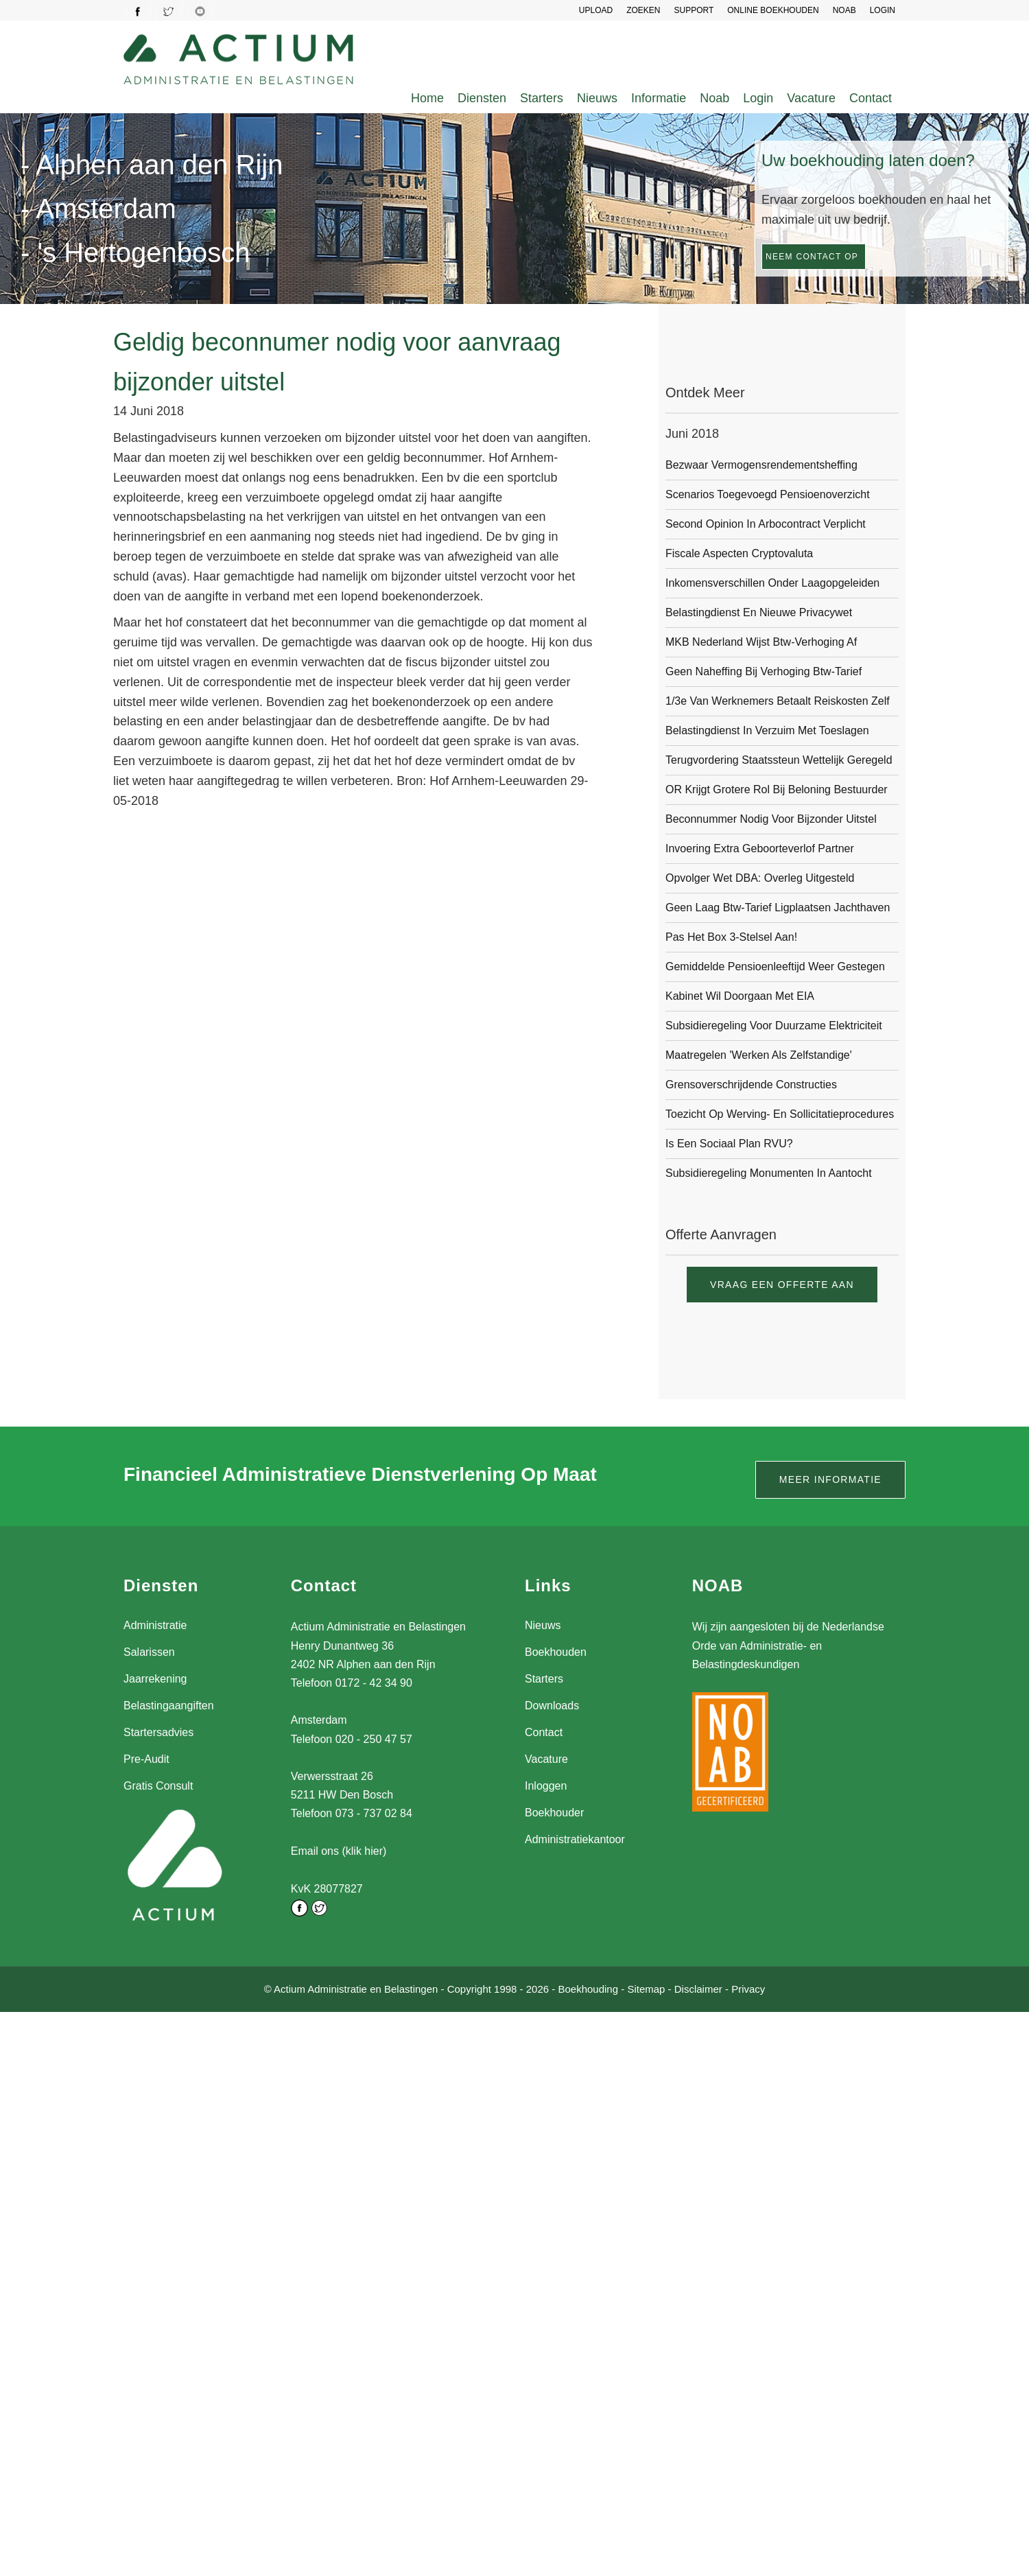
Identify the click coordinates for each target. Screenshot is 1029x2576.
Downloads (552, 1705)
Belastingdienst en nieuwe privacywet (758, 612)
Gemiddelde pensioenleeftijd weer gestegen (775, 966)
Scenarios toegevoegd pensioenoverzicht (767, 494)
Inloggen (546, 1786)
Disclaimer (698, 1987)
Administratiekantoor (575, 1839)
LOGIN (882, 10)
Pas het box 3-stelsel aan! (731, 937)
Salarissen (149, 1652)
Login (758, 98)
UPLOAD (596, 10)
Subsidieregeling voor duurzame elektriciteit (773, 1025)
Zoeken (643, 10)
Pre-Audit (146, 1759)
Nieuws (597, 98)
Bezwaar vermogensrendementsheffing (761, 465)
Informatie (658, 98)
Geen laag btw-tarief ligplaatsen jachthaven (777, 907)
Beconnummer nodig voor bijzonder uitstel (771, 819)
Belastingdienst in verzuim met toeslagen (767, 730)
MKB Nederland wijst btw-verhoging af (761, 642)
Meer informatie (830, 1479)
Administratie (155, 1625)
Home (427, 98)
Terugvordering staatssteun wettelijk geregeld (778, 760)
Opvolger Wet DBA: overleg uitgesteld (759, 878)
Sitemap (646, 1987)
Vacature (811, 98)
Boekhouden (556, 1652)
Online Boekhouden (772, 10)
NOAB (844, 10)
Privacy (748, 1987)
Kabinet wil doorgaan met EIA (739, 996)
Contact (870, 98)
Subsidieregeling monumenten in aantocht (768, 1173)
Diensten (482, 98)
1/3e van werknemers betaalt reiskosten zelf (777, 701)
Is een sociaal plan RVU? (729, 1143)
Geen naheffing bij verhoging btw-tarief (763, 671)
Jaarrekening (155, 1679)
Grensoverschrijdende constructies (751, 1084)
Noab (714, 98)
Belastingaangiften (168, 1705)
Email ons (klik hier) (339, 1851)
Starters (541, 98)
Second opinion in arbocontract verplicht (765, 524)
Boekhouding (588, 1987)
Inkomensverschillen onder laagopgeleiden (772, 583)
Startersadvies (158, 1732)
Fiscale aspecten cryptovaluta (739, 553)
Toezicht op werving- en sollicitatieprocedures (779, 1114)
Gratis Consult (158, 1786)
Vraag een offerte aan (782, 1284)
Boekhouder (554, 1812)
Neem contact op (812, 256)
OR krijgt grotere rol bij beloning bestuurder (776, 789)
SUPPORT (693, 10)
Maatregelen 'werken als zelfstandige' (758, 1055)
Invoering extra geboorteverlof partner (759, 848)
